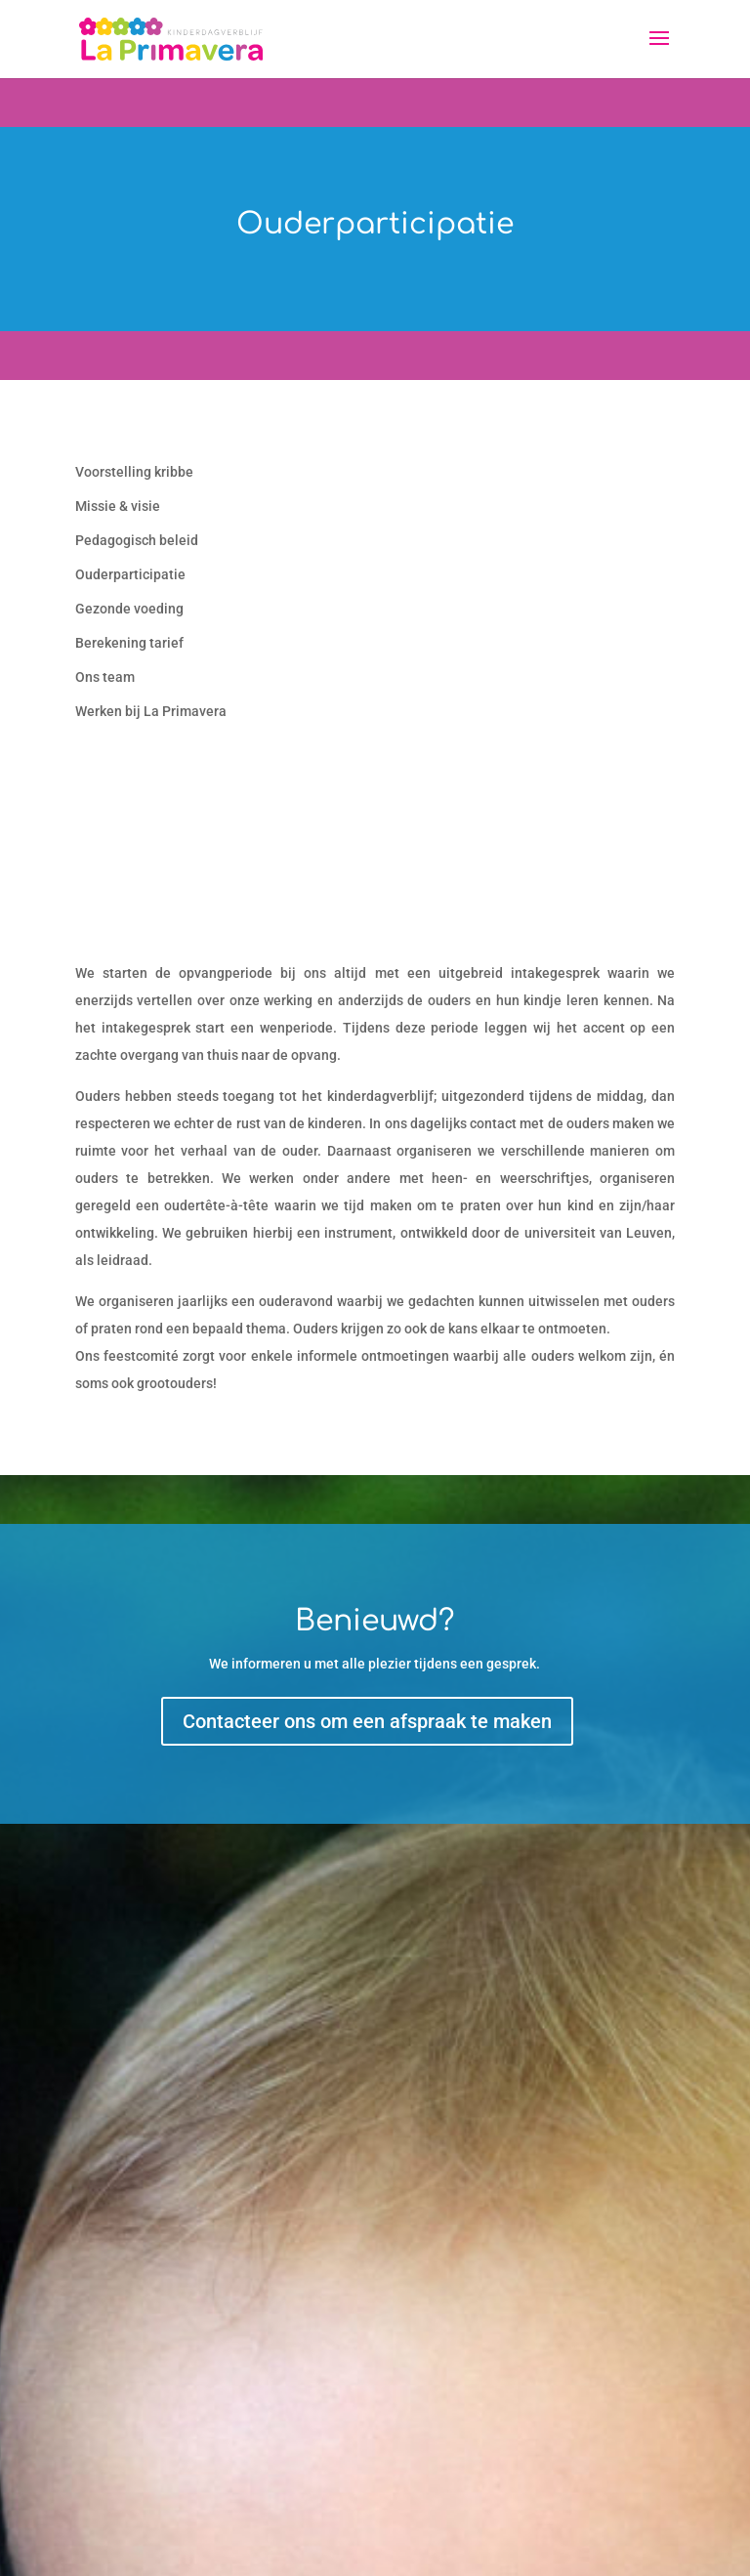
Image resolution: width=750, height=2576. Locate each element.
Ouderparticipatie (130, 574)
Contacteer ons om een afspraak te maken (367, 1721)
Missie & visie (117, 506)
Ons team (105, 677)
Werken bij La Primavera (151, 711)
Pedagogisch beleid (136, 540)
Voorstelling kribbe (134, 472)
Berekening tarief (129, 643)
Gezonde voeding (129, 608)
